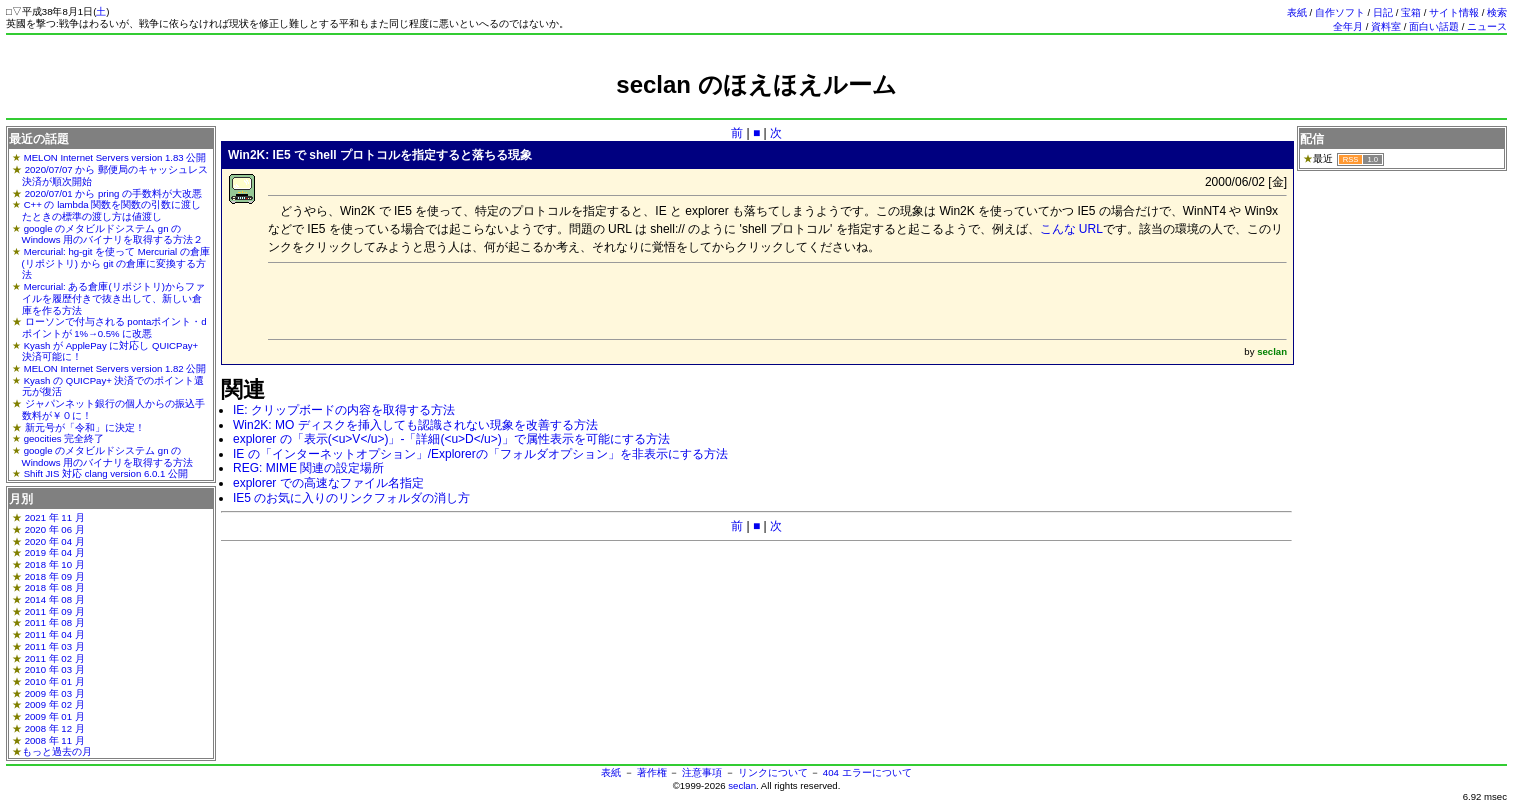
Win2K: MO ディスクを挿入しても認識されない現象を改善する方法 (415, 425)
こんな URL (1071, 229)
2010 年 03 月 (55, 669)
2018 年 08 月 (55, 587)
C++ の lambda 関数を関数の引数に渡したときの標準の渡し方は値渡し (112, 210)
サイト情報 (1454, 12)
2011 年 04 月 (55, 634)
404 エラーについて (867, 772)
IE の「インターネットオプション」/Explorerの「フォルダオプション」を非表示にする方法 (480, 454)
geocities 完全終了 (64, 438)
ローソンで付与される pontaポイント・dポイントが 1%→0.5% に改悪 (114, 327)
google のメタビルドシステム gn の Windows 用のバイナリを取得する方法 (108, 456)
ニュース (1487, 26)
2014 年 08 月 (55, 599)
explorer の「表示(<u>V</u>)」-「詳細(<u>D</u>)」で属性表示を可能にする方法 (451, 439)
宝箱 (1411, 12)
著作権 (652, 772)
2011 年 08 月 (55, 622)
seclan (742, 785)
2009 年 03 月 (55, 693)
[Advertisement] (757, 107)
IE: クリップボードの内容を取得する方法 (344, 410)
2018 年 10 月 (55, 564)
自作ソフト (1340, 12)
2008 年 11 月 (55, 740)
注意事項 (702, 772)
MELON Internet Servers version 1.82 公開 (115, 368)
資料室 (1386, 26)
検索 (1497, 12)
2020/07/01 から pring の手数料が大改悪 (113, 193)
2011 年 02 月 (55, 658)
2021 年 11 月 (55, 517)
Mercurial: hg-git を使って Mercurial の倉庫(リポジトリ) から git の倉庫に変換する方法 (116, 263)
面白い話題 (1434, 26)
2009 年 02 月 (55, 704)
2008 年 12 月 (55, 728)
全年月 (1348, 26)
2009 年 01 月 (55, 716)
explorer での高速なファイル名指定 (328, 483)
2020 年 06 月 (55, 529)
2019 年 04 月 (55, 552)
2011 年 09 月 (55, 611)
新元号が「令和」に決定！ (85, 427)
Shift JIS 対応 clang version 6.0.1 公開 (106, 473)
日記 (1383, 12)
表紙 (1297, 12)
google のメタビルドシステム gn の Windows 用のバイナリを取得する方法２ (113, 234)
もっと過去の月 (57, 751)
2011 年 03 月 (55, 646)
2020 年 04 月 (55, 541)
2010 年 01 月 (55, 681)
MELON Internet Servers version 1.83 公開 (115, 157)
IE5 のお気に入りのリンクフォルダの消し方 (351, 498)
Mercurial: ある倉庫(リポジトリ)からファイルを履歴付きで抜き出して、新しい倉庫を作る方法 (113, 298)
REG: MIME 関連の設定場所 (308, 468)
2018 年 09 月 (55, 576)
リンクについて (773, 772)
